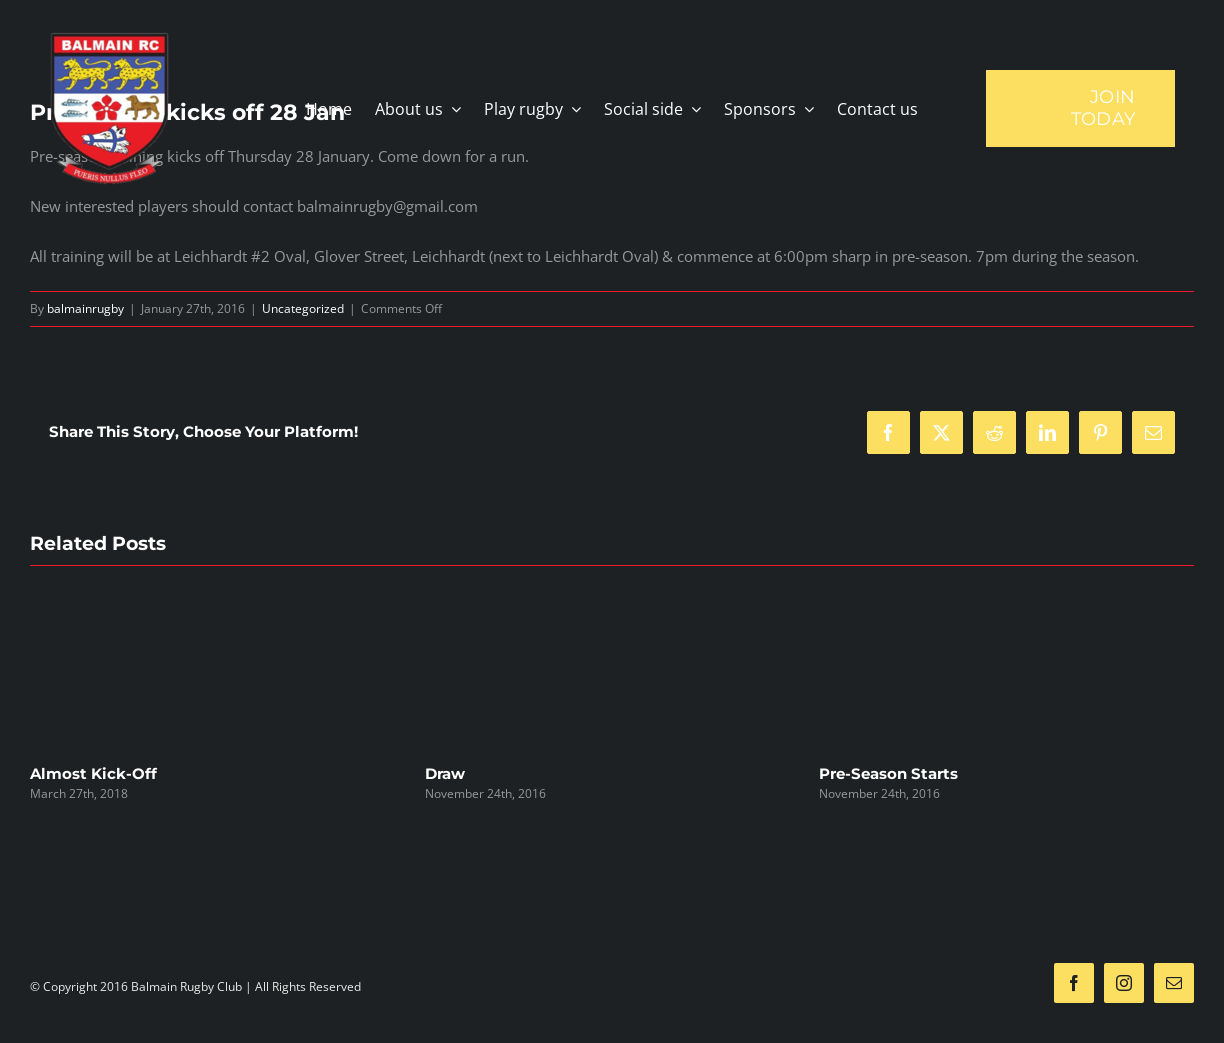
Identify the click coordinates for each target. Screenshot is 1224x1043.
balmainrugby (85, 308)
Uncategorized (303, 308)
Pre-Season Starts (888, 773)
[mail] (1174, 983)
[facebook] (1074, 983)
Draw (445, 773)
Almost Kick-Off (93, 773)
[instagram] (1124, 983)
